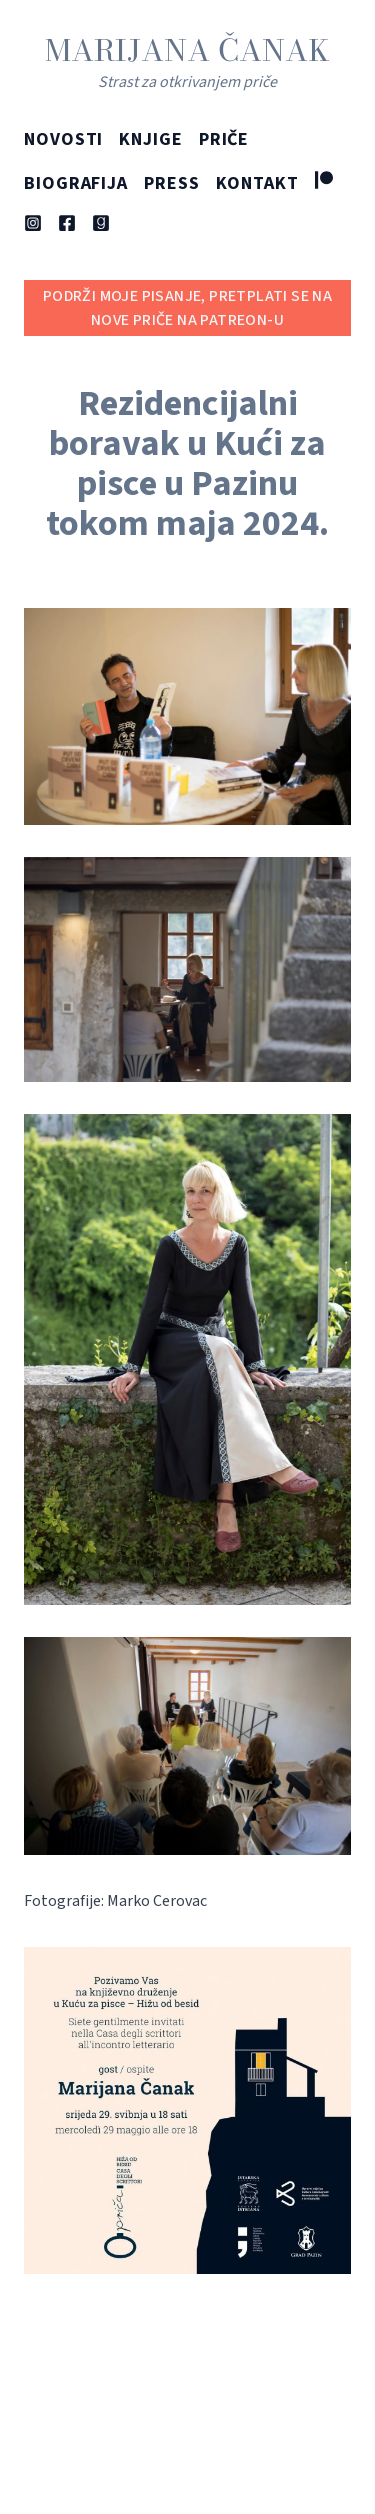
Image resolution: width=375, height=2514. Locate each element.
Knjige (150, 139)
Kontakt (257, 183)
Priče (224, 139)
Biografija (76, 183)
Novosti (63, 139)
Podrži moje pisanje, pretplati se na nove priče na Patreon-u (187, 308)
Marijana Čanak (187, 50)
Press (172, 183)
